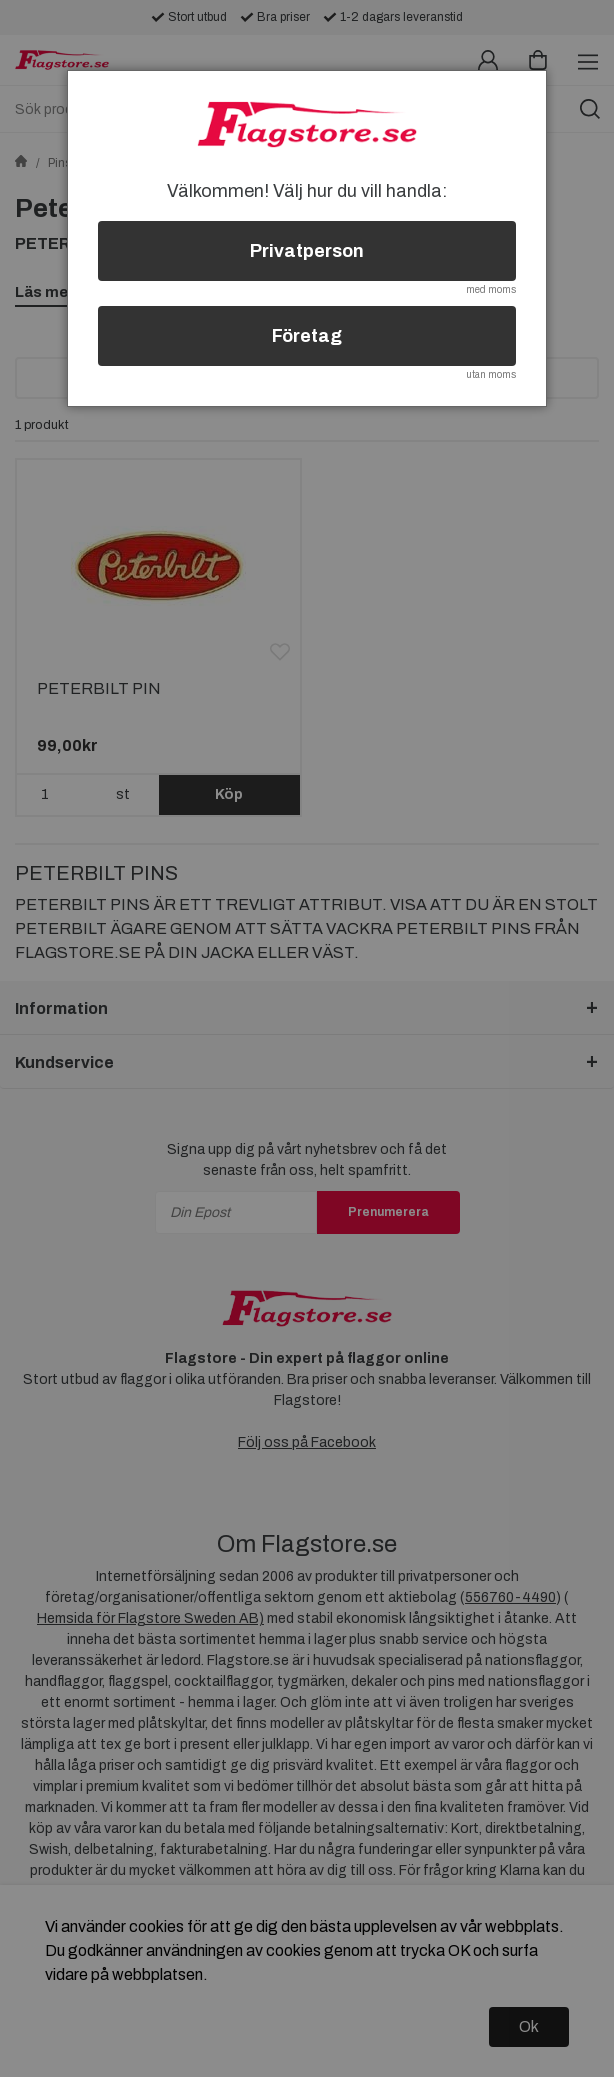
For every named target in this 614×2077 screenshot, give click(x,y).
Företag (307, 336)
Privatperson (307, 251)
